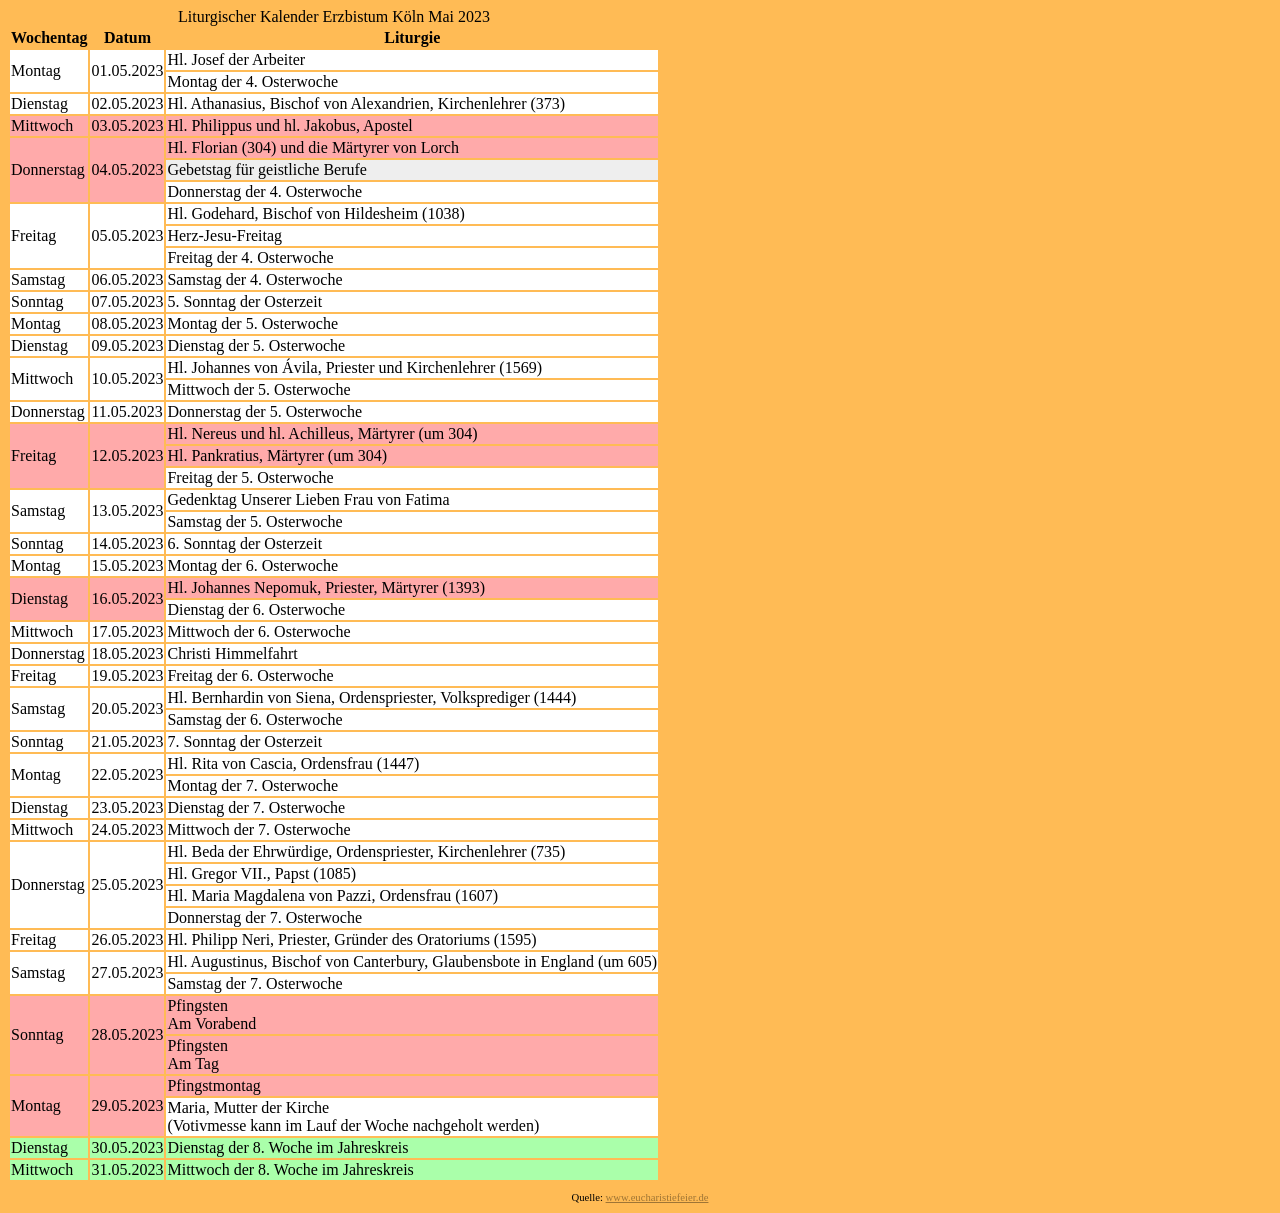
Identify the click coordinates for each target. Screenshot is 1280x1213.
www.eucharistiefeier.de (657, 1197)
